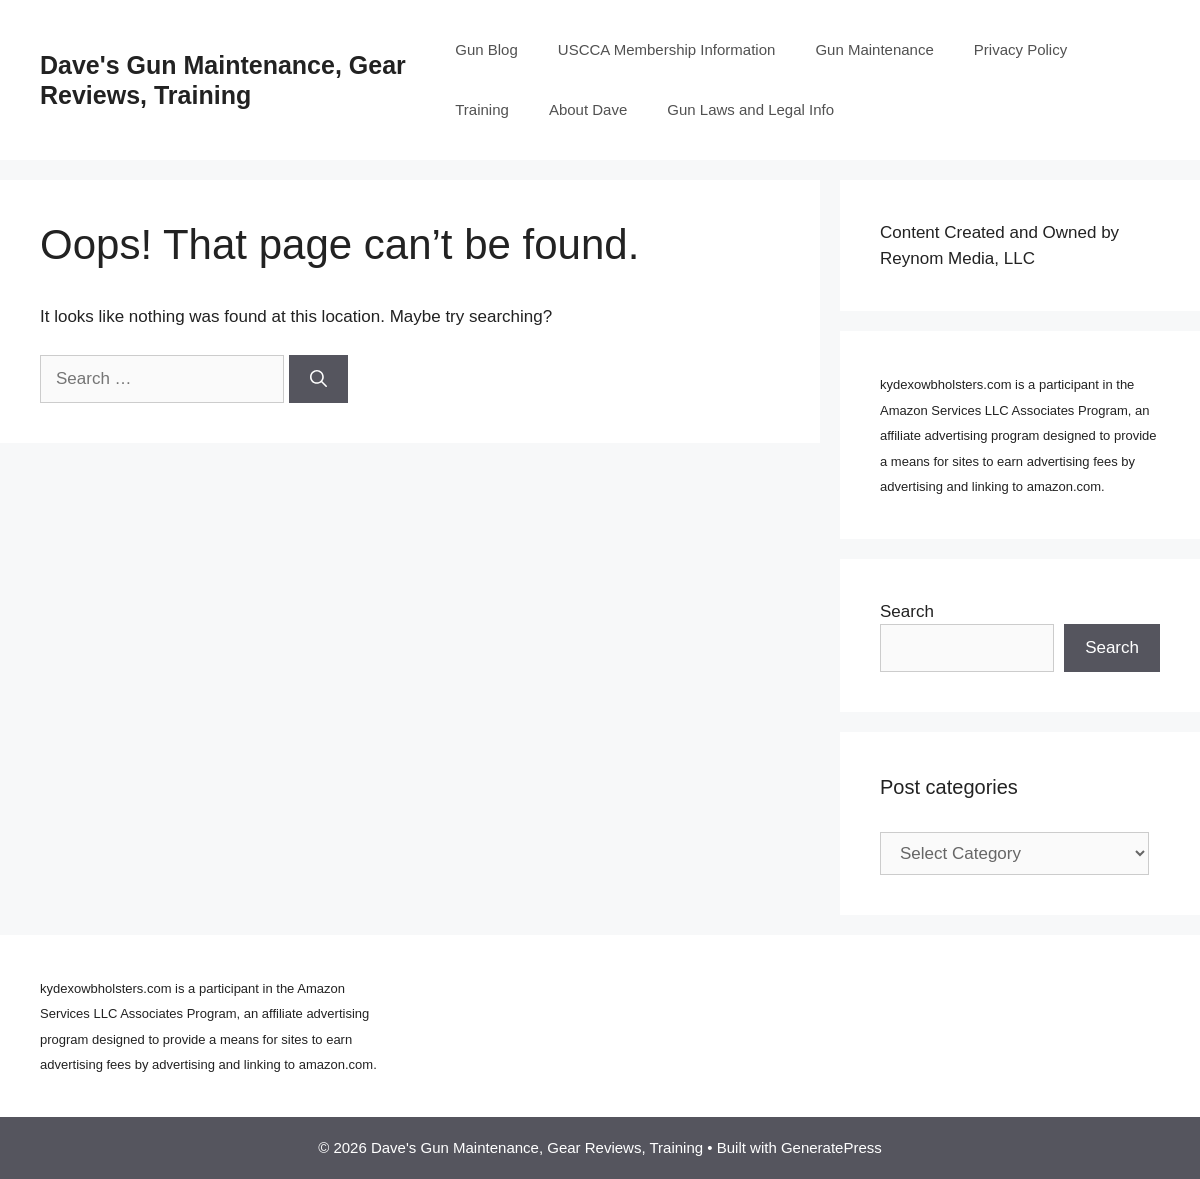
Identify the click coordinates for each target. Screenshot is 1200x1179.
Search (907, 611)
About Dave (588, 109)
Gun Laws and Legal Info (750, 109)
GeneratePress (831, 1147)
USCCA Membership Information (667, 49)
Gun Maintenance (874, 49)
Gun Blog (486, 49)
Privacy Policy (1020, 49)
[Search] (318, 379)
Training (482, 109)
